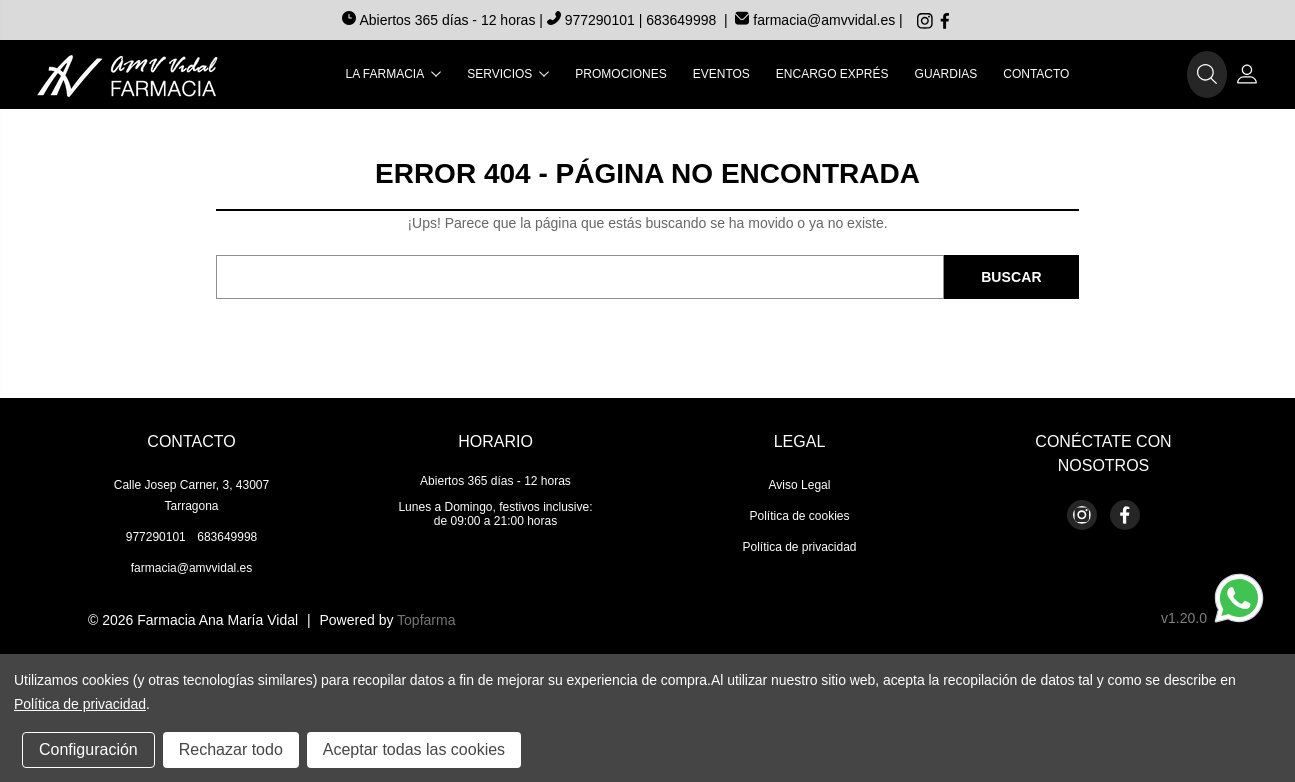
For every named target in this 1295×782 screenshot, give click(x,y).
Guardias (946, 74)
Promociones (620, 74)
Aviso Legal (800, 485)
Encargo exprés (832, 74)
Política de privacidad (799, 547)
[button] (1207, 75)
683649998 (681, 20)
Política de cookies (799, 516)
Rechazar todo (231, 749)
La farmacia (394, 74)
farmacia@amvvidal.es (815, 20)
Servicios (508, 74)
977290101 (593, 20)
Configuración (88, 749)
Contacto (1036, 74)
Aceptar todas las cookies (414, 749)
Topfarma (426, 620)
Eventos (721, 74)
